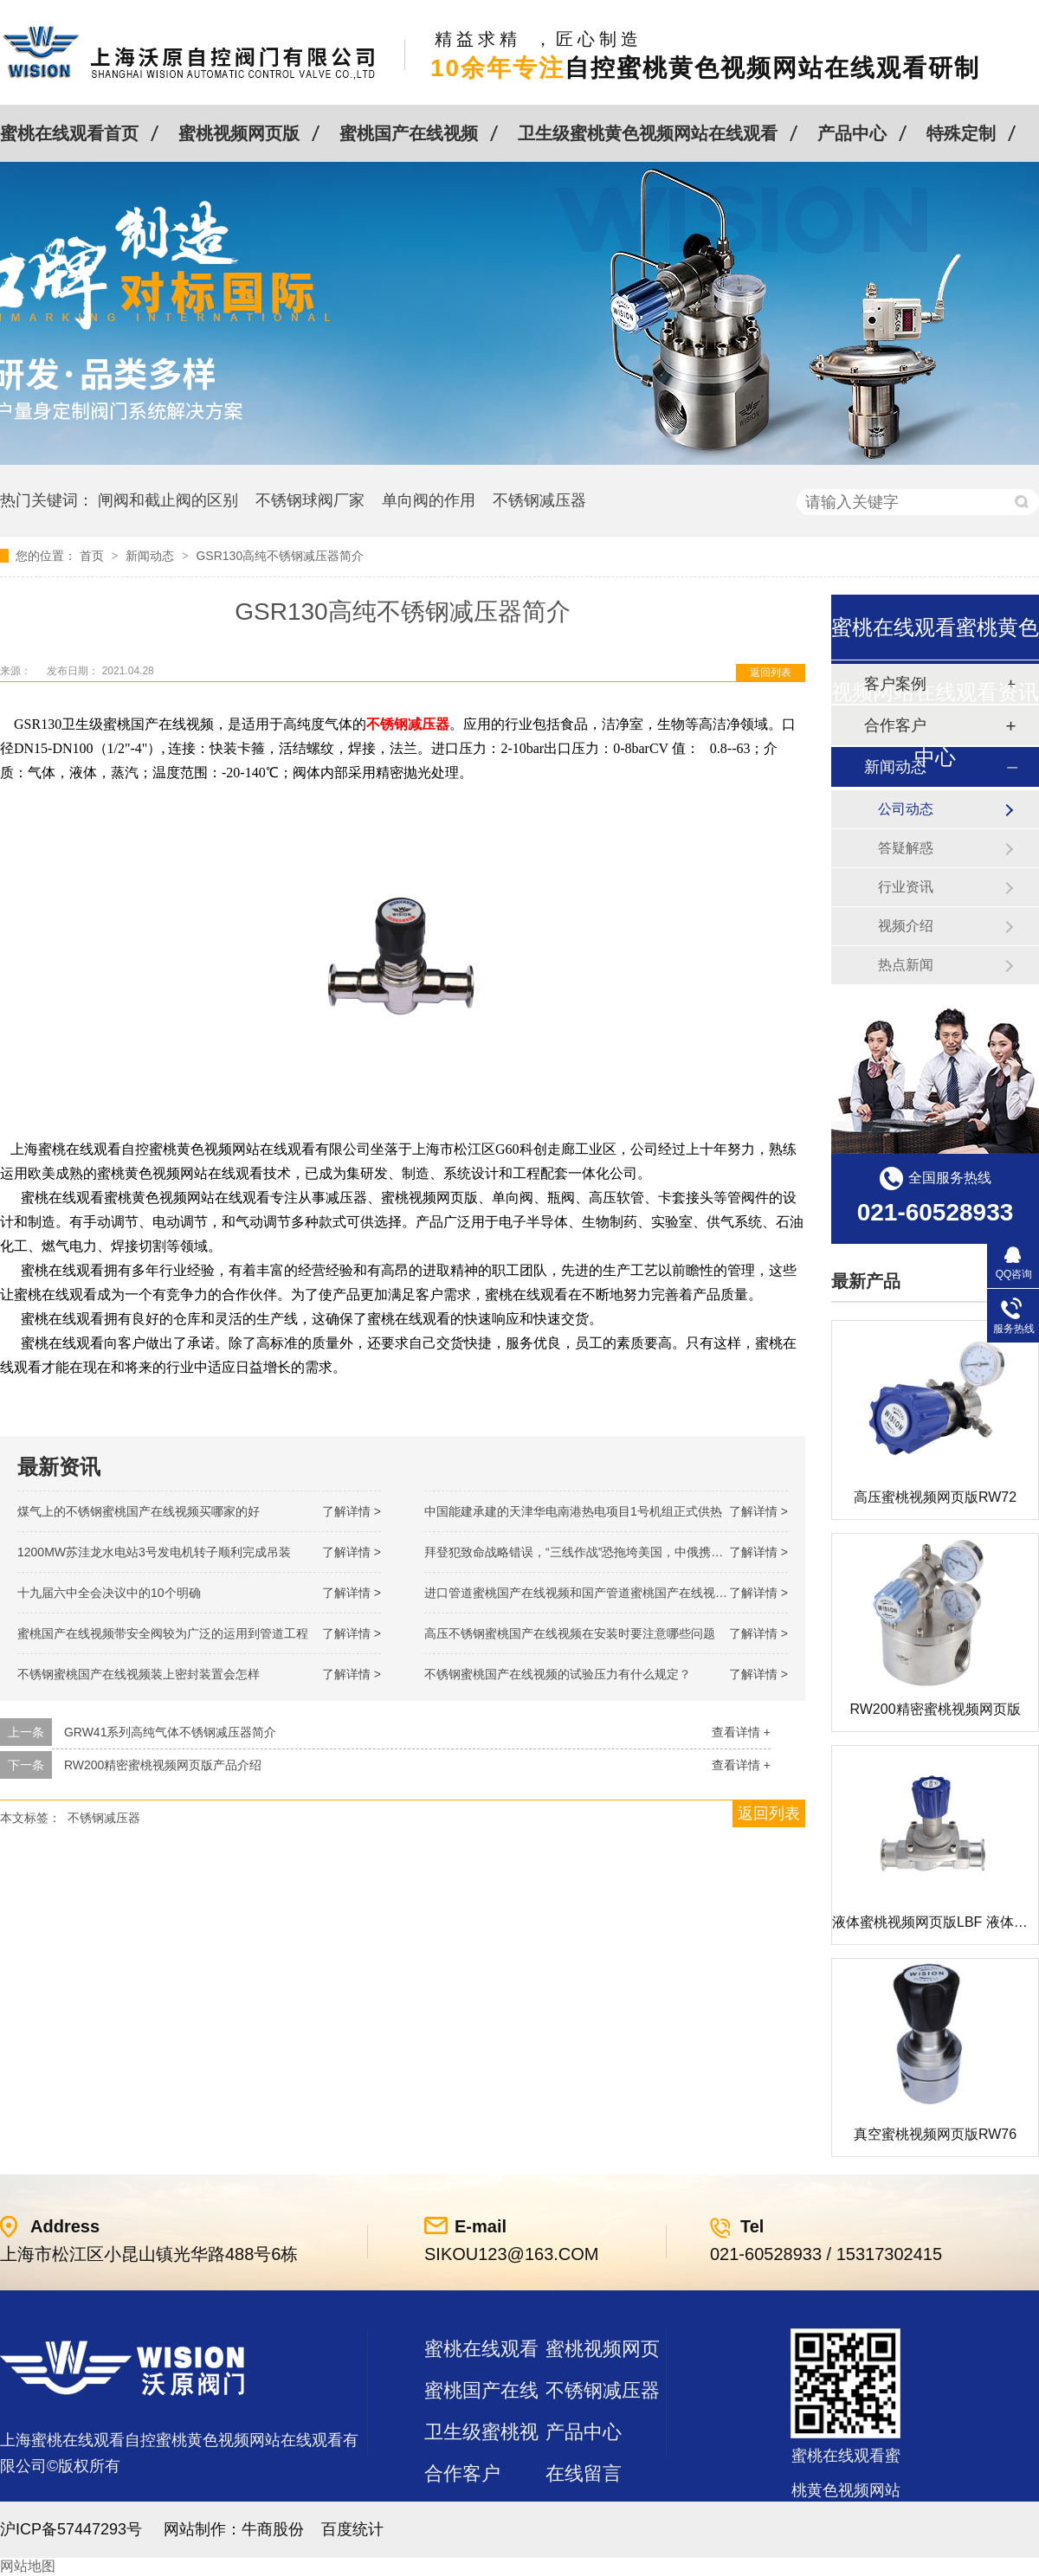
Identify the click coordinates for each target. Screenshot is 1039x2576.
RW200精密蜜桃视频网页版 (934, 1709)
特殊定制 (961, 133)
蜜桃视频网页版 (239, 133)
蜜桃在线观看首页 (69, 133)
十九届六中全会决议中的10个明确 (109, 1593)
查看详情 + (741, 1732)
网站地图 (27, 2566)
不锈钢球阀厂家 (310, 500)
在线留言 (583, 2473)
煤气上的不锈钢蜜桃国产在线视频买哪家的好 (138, 1511)
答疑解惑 (905, 847)
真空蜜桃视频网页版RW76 (935, 2134)
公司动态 (905, 809)
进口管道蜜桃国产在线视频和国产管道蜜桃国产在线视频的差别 (594, 1593)
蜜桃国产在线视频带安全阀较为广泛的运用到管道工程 (162, 1633)
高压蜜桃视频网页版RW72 (935, 1497)
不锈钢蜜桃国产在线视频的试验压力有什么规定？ (557, 1674)
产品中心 (852, 133)
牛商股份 (273, 2529)
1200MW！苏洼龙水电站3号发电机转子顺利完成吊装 (154, 1552)
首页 (93, 556)
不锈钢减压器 (539, 500)
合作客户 (462, 2473)
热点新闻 (905, 964)
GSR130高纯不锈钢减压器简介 (280, 556)
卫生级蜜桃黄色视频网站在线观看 (648, 133)
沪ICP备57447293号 (71, 2529)
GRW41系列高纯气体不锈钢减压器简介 (170, 1732)
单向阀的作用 (428, 500)
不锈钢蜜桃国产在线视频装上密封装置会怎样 (138, 1674)
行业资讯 (905, 886)
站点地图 (462, 2515)
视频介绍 (905, 925)
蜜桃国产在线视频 (408, 133)
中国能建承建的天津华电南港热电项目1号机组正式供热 (573, 1511)
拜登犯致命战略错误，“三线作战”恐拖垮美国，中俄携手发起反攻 (597, 1552)
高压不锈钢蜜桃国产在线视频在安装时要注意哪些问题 (569, 1633)
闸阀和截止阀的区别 (168, 500)
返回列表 (770, 673)
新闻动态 (151, 556)
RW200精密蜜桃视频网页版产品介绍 (162, 1765)
